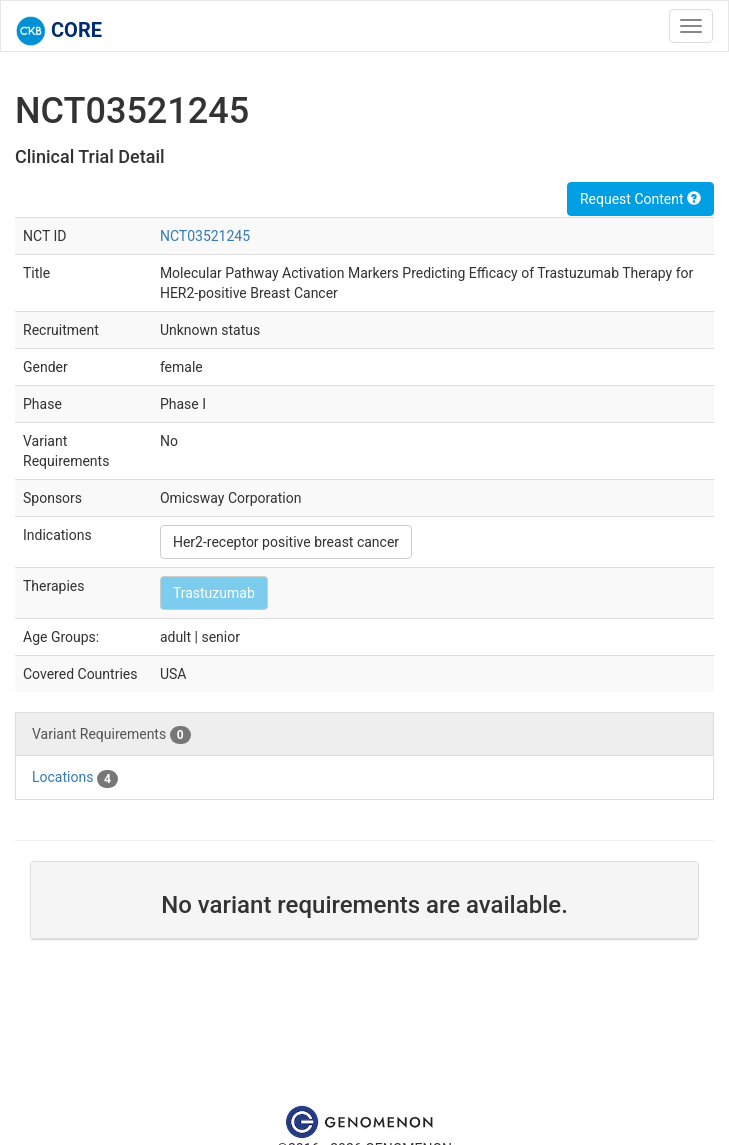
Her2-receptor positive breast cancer (286, 542)
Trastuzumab (214, 593)
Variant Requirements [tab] (111, 735)
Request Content (640, 199)
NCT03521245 (205, 236)
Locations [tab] (75, 778)
